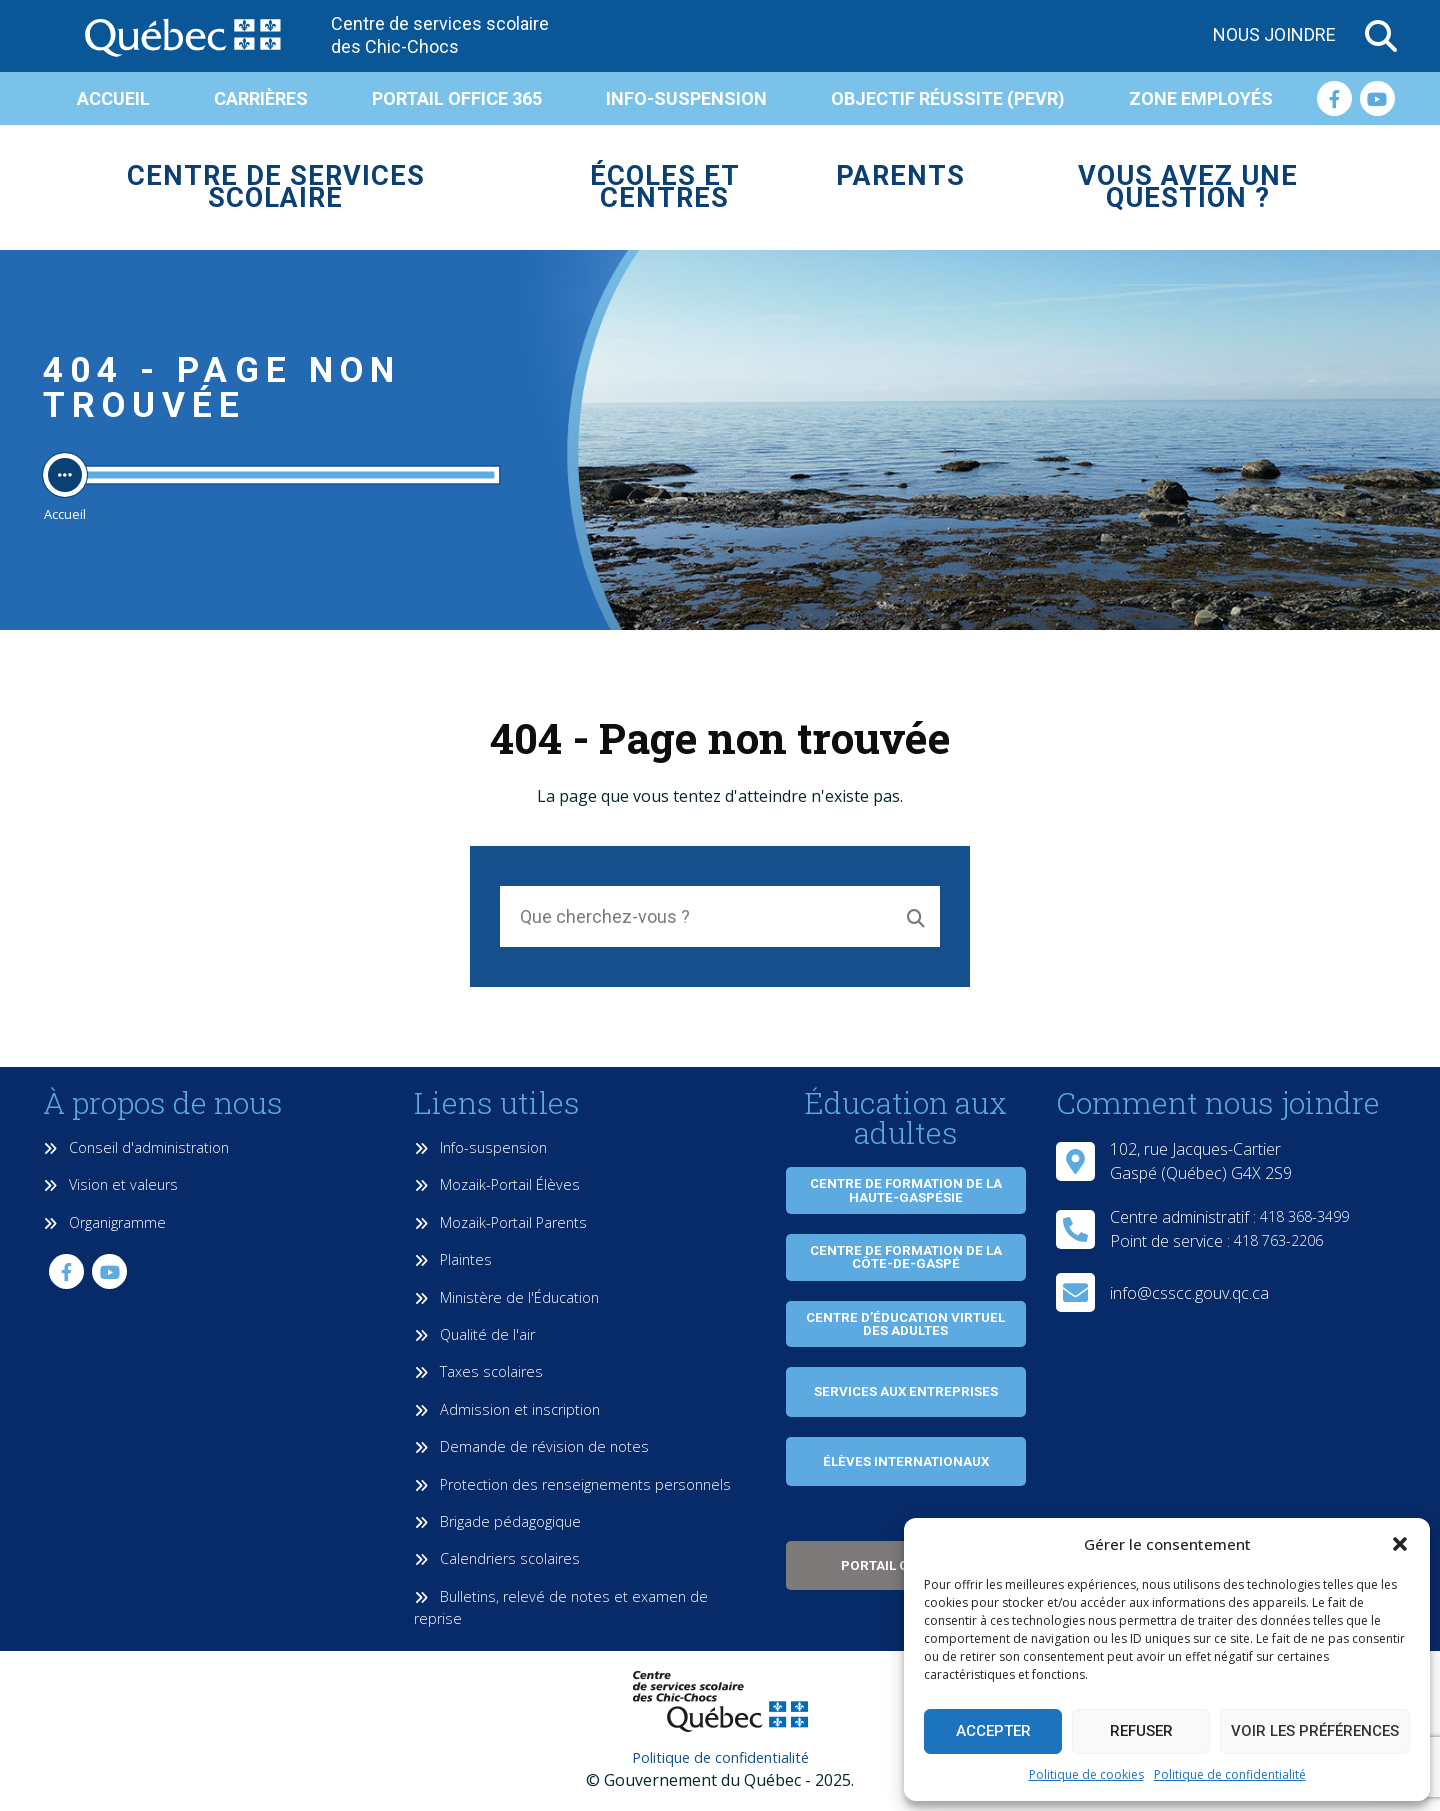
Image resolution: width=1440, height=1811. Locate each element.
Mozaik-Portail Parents (500, 1222)
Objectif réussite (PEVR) (948, 98)
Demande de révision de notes (531, 1446)
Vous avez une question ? (1188, 187)
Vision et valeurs (110, 1184)
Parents (900, 176)
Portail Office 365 (457, 98)
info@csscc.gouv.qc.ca (1189, 1293)
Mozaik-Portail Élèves (497, 1184)
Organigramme (104, 1222)
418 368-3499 (1304, 1216)
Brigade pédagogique (497, 1521)
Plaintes (453, 1259)
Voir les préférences (1315, 1731)
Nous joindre (1274, 34)
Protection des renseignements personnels (572, 1484)
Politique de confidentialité (1230, 1774)
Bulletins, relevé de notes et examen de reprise (561, 1607)
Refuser (1141, 1731)
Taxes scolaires (478, 1371)
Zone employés (1201, 98)
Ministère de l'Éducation (506, 1297)
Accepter (993, 1731)
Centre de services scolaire (276, 187)
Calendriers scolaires (497, 1558)
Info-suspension (686, 98)
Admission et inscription (507, 1409)
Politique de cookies (1086, 1774)
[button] (1400, 1544)
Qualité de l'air (474, 1334)
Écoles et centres (665, 187)
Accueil (113, 98)
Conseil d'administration (136, 1147)
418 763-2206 (1278, 1240)
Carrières (261, 98)
